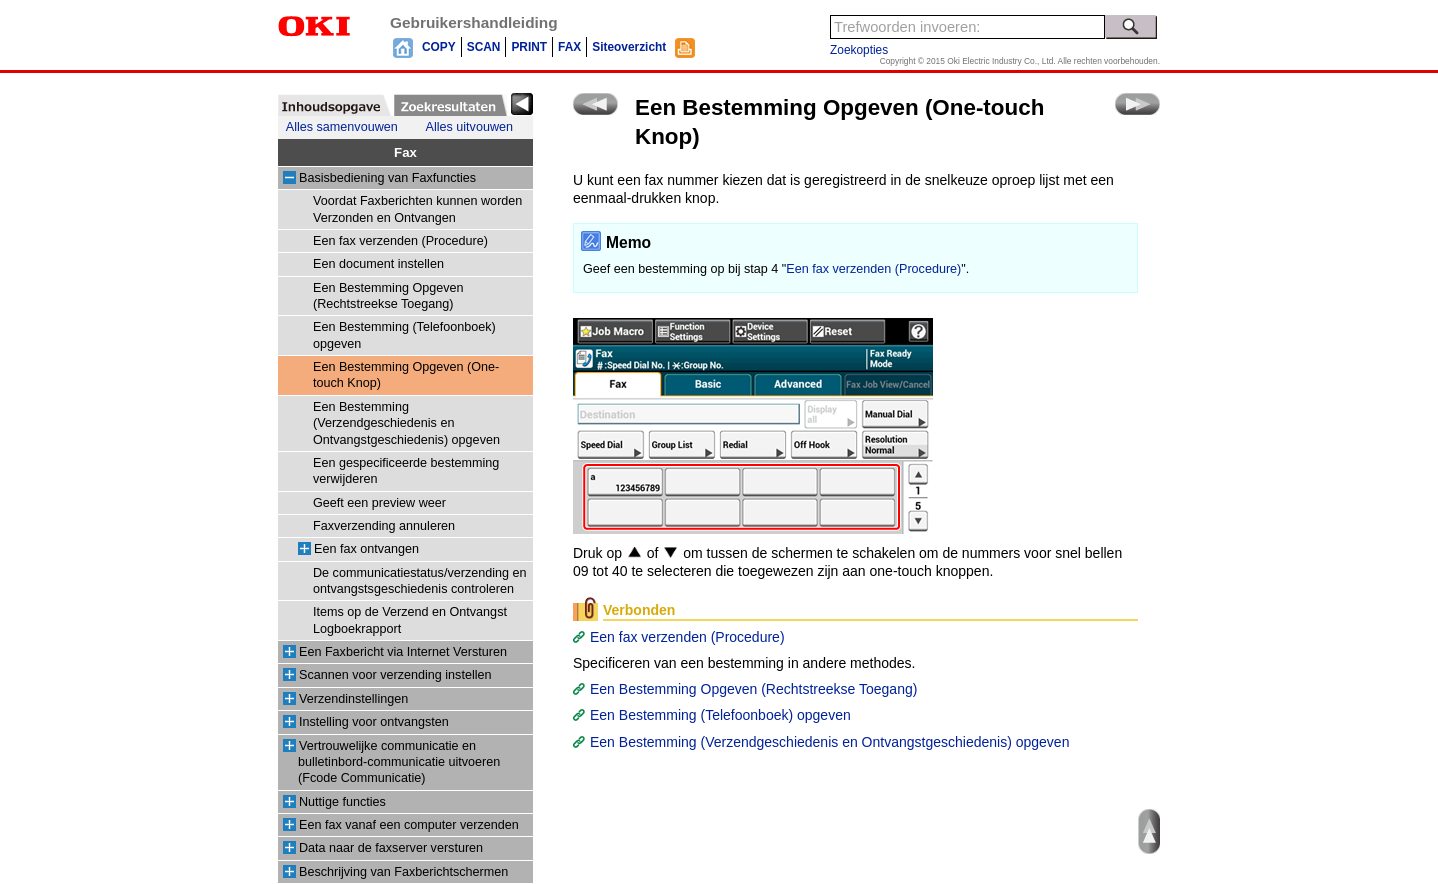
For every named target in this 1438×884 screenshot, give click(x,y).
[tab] (334, 105)
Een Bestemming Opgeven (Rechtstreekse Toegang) (753, 689)
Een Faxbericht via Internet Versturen (403, 652)
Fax (405, 152)
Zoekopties (859, 50)
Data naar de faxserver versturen (391, 848)
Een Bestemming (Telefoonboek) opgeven (720, 715)
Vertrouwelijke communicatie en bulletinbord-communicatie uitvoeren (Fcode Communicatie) (399, 762)
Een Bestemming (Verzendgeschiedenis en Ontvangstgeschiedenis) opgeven (406, 423)
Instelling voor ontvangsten (374, 722)
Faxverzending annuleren (384, 526)
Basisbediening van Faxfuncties (387, 178)
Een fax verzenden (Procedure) (400, 241)
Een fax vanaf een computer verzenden (409, 825)
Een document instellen (378, 264)
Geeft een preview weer (379, 503)
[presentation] (334, 105)
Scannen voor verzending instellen (395, 675)
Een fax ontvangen (366, 549)
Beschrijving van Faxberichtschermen (403, 872)
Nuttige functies (342, 802)
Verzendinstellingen (353, 699)
